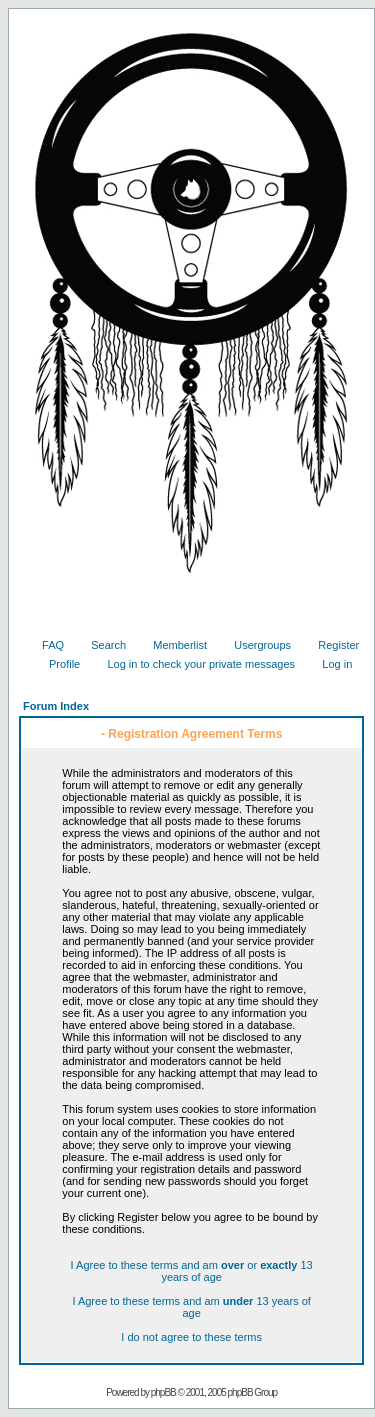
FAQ (45, 645)
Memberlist (172, 645)
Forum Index (56, 706)
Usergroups (255, 645)
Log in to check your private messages (193, 664)
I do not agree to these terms (191, 1337)
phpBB (163, 1392)
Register (331, 645)
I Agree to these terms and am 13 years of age (191, 1307)
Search (101, 645)
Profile (57, 664)
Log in (329, 664)
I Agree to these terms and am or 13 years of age (192, 1271)
